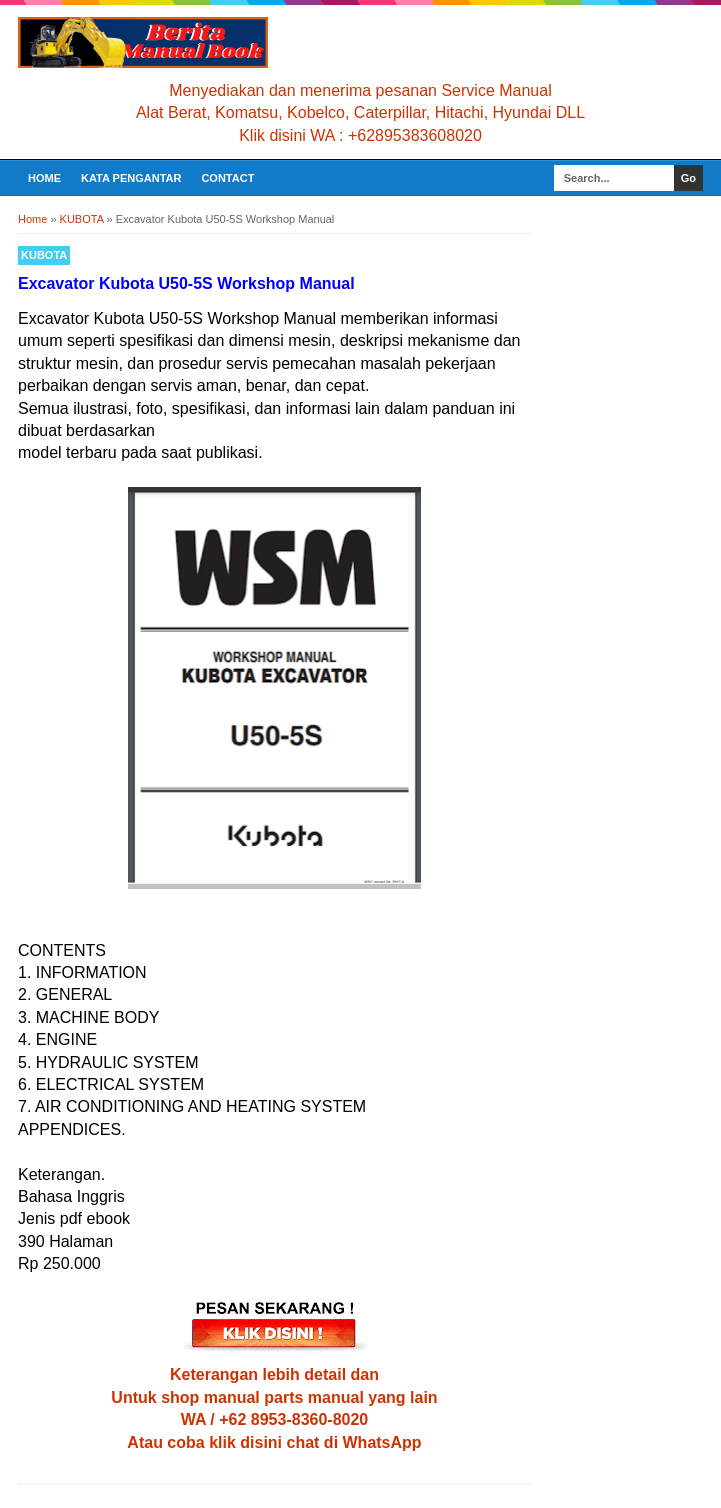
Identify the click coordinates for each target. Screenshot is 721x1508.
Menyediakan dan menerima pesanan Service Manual (360, 90)
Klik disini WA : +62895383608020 (360, 135)
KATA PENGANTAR (131, 178)
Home (44, 178)
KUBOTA (44, 255)
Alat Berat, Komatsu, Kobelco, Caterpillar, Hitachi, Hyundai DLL (360, 112)
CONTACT (227, 178)
